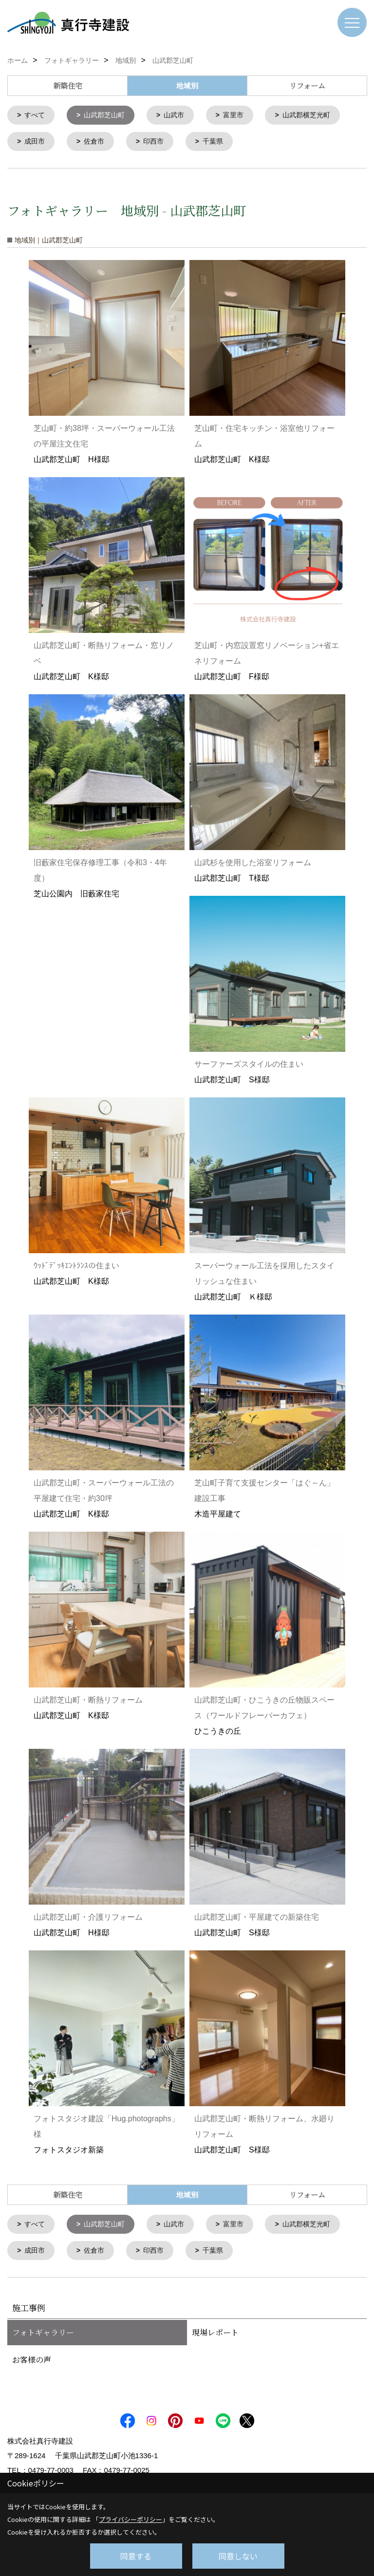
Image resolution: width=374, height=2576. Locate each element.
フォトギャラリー (43, 2336)
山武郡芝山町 (108, 115)
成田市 (36, 143)
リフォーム (307, 85)
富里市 (242, 115)
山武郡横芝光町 (317, 115)
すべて (36, 115)
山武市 (180, 115)
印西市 (158, 143)
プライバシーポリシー (130, 2519)
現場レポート (215, 2336)
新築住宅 (67, 85)
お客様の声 (31, 2363)
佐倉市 (97, 143)
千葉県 (220, 143)
